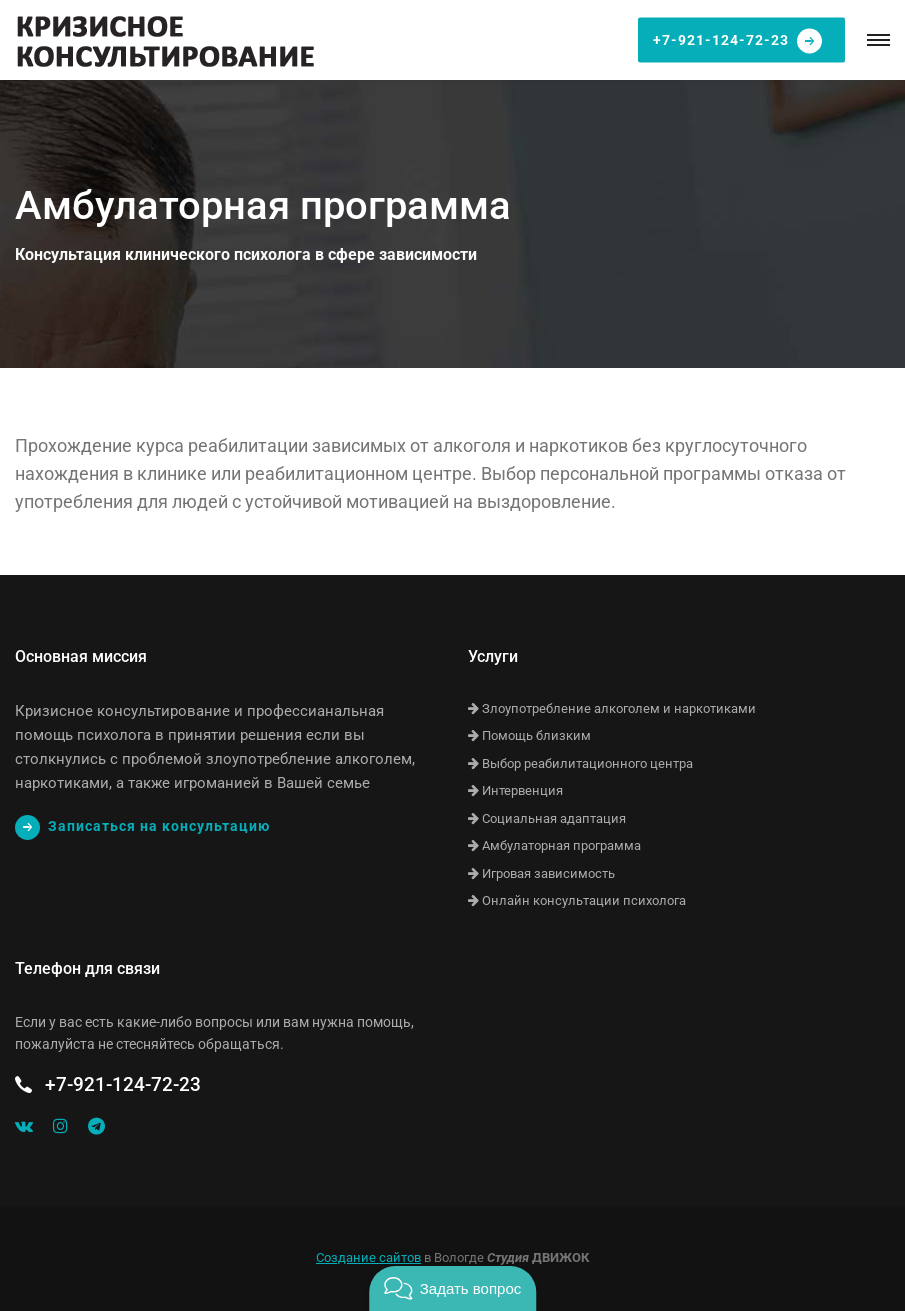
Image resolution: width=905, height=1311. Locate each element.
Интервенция (515, 790)
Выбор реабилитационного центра (580, 763)
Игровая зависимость (541, 873)
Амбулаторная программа (554, 845)
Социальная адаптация (547, 818)
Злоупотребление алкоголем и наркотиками (612, 708)
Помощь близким (529, 735)
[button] (452, 1288)
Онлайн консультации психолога (577, 900)
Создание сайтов (368, 1257)
